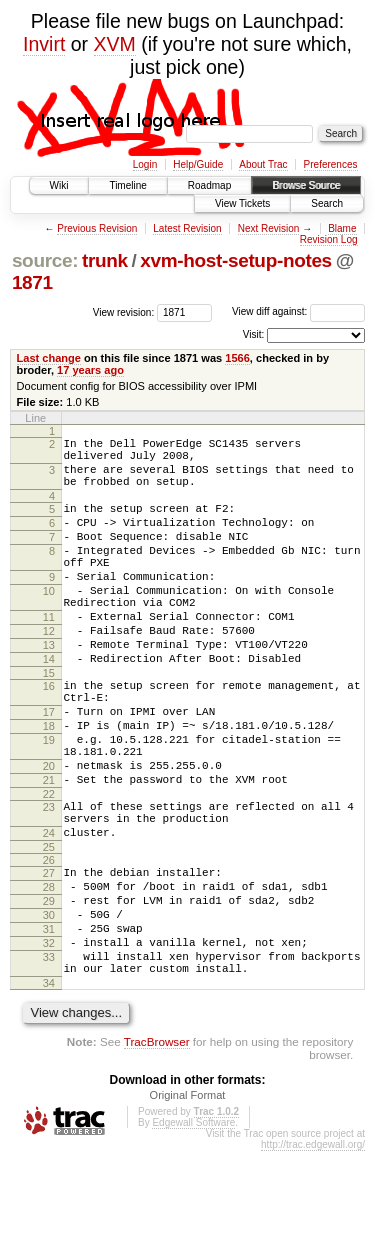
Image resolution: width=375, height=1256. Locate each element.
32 (49, 1039)
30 (49, 1005)
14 (49, 704)
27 (49, 954)
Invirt (44, 44)
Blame (342, 228)
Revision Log (329, 239)
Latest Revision (187, 228)
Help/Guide (198, 164)
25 (49, 928)
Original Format (188, 1200)
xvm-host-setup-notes (236, 260)
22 (49, 866)
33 (49, 1056)
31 (49, 1022)
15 (49, 721)
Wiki (59, 185)
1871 (32, 282)
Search (327, 203)
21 (49, 849)
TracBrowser (157, 1146)
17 (49, 766)
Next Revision (269, 228)
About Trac (263, 164)
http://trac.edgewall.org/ (313, 1249)
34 (49, 1088)
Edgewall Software (193, 1227)
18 (49, 783)
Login (145, 164)
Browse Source (306, 185)
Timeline (127, 185)
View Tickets (242, 203)
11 (49, 653)
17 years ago (90, 370)
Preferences (331, 164)
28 (49, 971)
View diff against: (298, 311)
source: (45, 260)
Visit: (254, 334)
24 (49, 911)
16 (49, 734)
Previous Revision (97, 228)
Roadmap (209, 185)
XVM (115, 44)
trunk (105, 260)
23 (49, 879)
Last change (49, 358)
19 (49, 800)
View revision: (124, 311)
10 (49, 621)
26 (49, 941)
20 (49, 832)
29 (49, 988)
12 (49, 670)
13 (49, 687)
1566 (237, 358)
